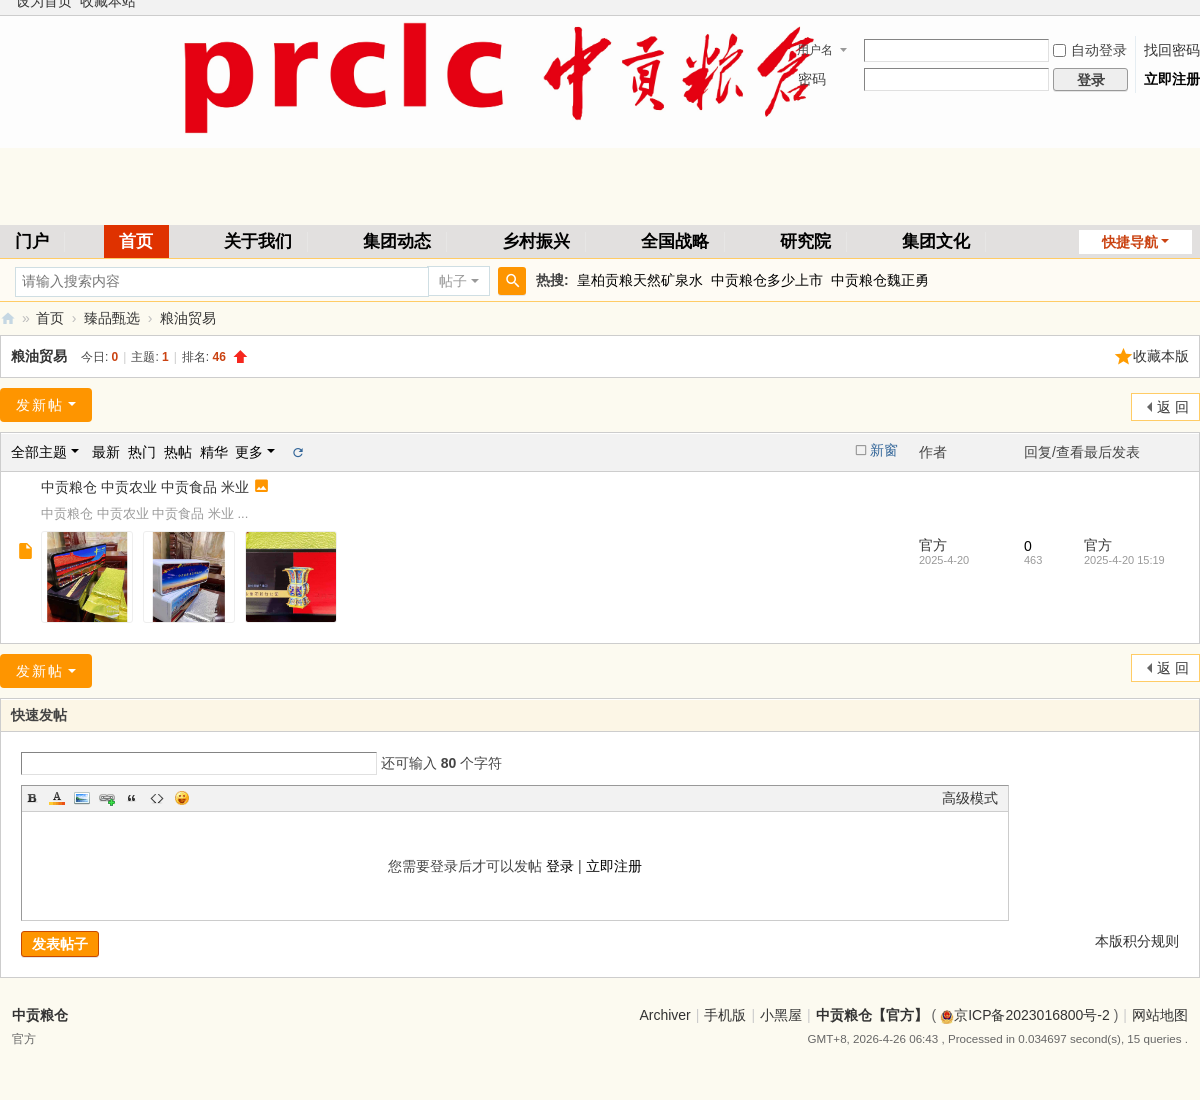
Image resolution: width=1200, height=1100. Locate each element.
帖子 (453, 281)
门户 (32, 241)
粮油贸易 (188, 318)
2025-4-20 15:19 (1124, 560)
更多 (249, 452)
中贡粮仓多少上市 (767, 280)
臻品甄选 (112, 318)
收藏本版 (1161, 356)
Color (57, 798)
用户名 (815, 50)
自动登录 (1090, 50)
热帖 (178, 452)
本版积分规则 (1137, 941)
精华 (214, 452)
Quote (132, 798)
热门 (142, 452)
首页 (136, 241)
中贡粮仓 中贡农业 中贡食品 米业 (145, 487)
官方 (933, 545)
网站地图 (1160, 1015)
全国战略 (675, 241)
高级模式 (970, 798)
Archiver (664, 1015)
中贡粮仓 (40, 1015)
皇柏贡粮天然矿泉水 (640, 280)
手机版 (725, 1015)
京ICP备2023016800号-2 (1025, 1015)
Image (82, 798)
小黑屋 (781, 1015)
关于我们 (258, 241)
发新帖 (40, 405)
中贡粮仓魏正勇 (880, 280)
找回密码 (1172, 50)
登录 (560, 866)
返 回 (1173, 407)
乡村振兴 (536, 241)
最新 (106, 452)
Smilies (182, 798)
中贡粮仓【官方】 (8, 318)
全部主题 (39, 452)
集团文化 (936, 241)
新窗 (884, 450)
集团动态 (397, 241)
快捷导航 (1130, 242)
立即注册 (1172, 79)
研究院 (805, 241)
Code (157, 798)
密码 (812, 79)
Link (107, 798)
